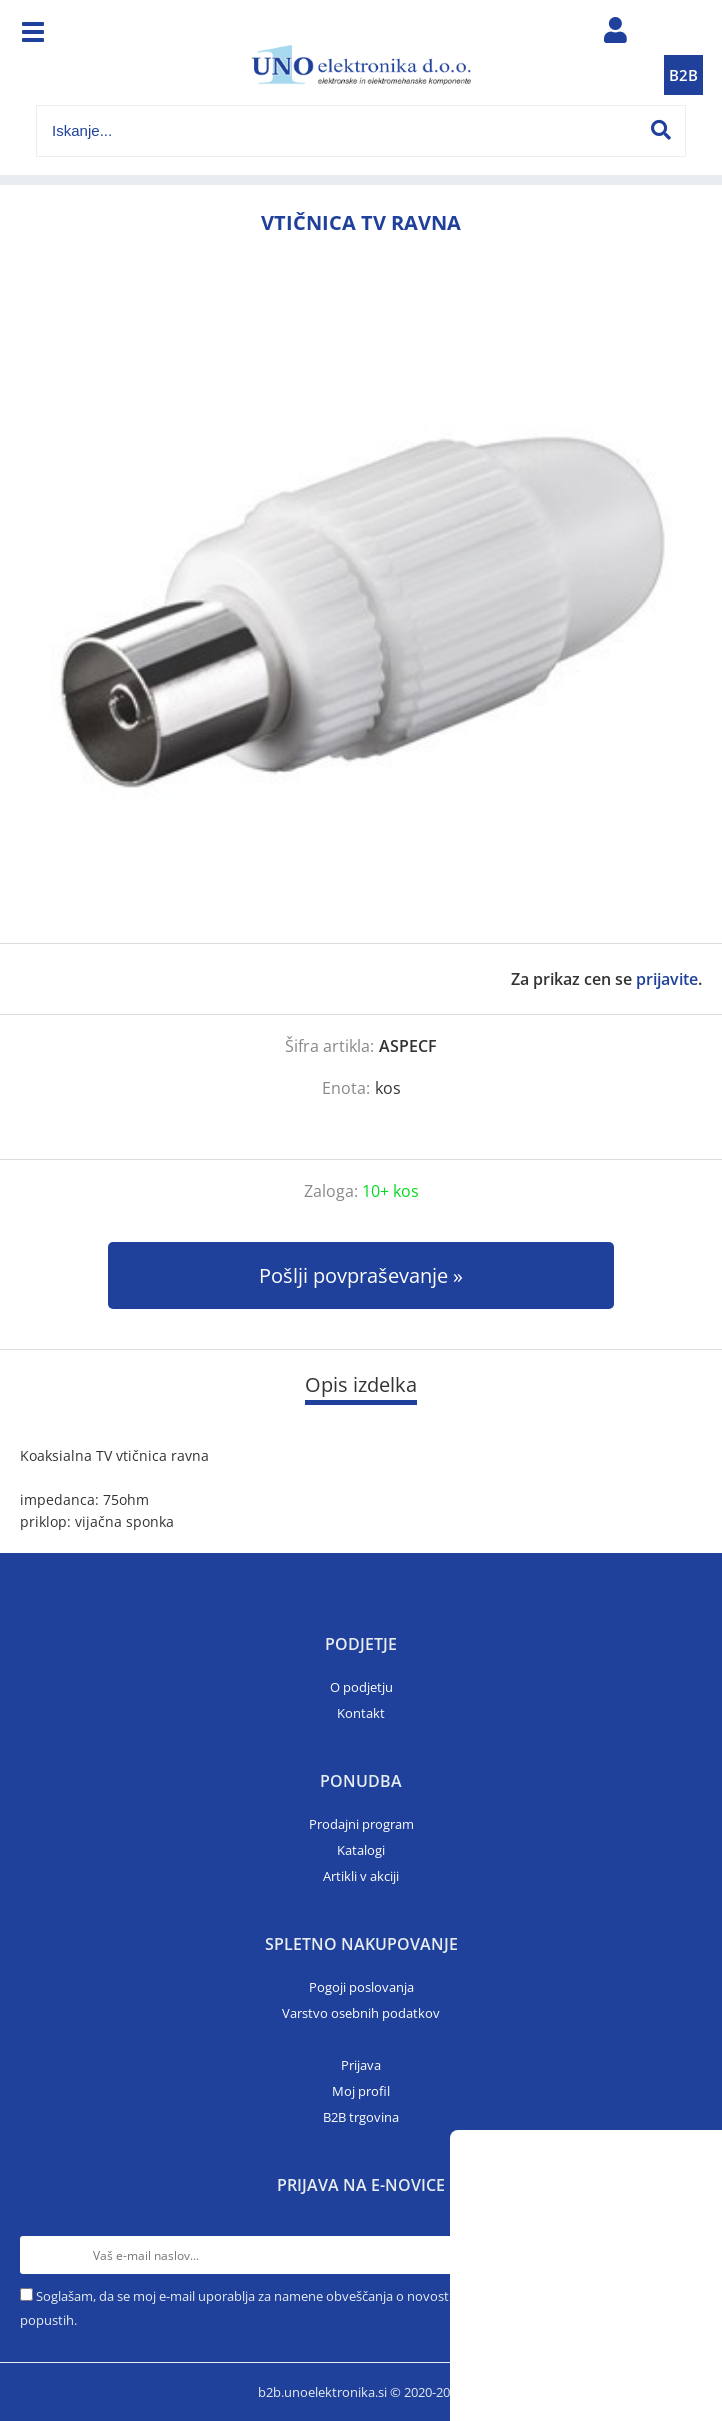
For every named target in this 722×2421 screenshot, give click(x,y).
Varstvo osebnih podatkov (361, 2013)
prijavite (667, 979)
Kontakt (361, 1713)
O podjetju (361, 1687)
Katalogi (361, 1850)
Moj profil (361, 2091)
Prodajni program (361, 1824)
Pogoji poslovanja (361, 1987)
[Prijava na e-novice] (683, 2255)
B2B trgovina (361, 2117)
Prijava (361, 2065)
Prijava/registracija (616, 35)
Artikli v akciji (361, 1876)
